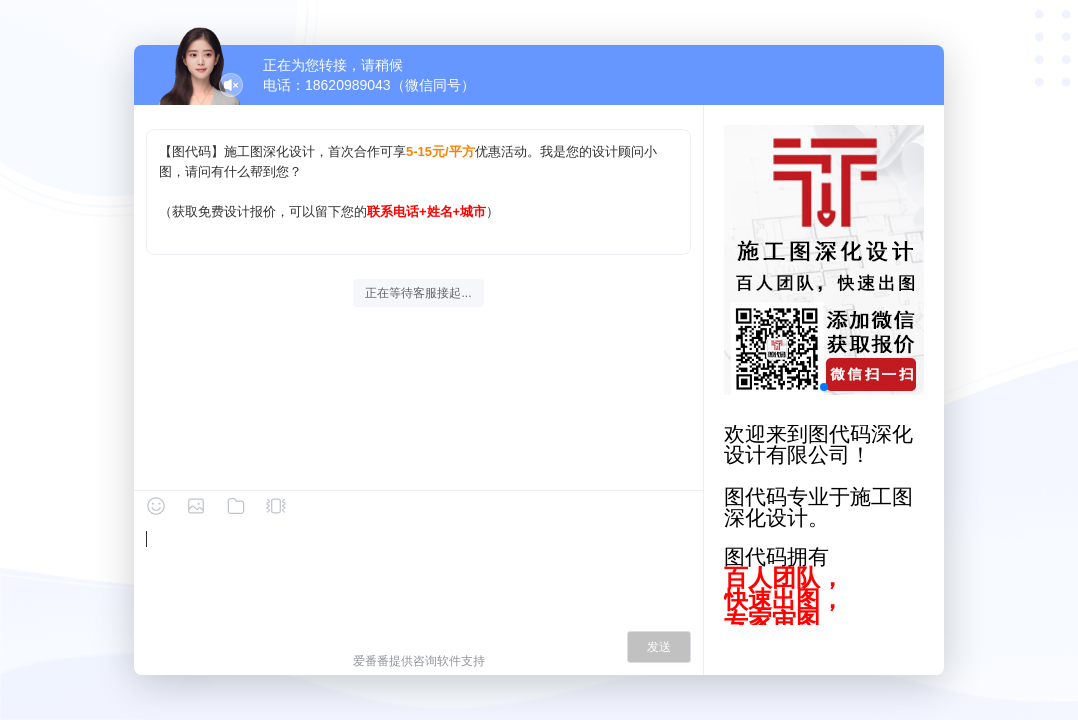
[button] (824, 387)
